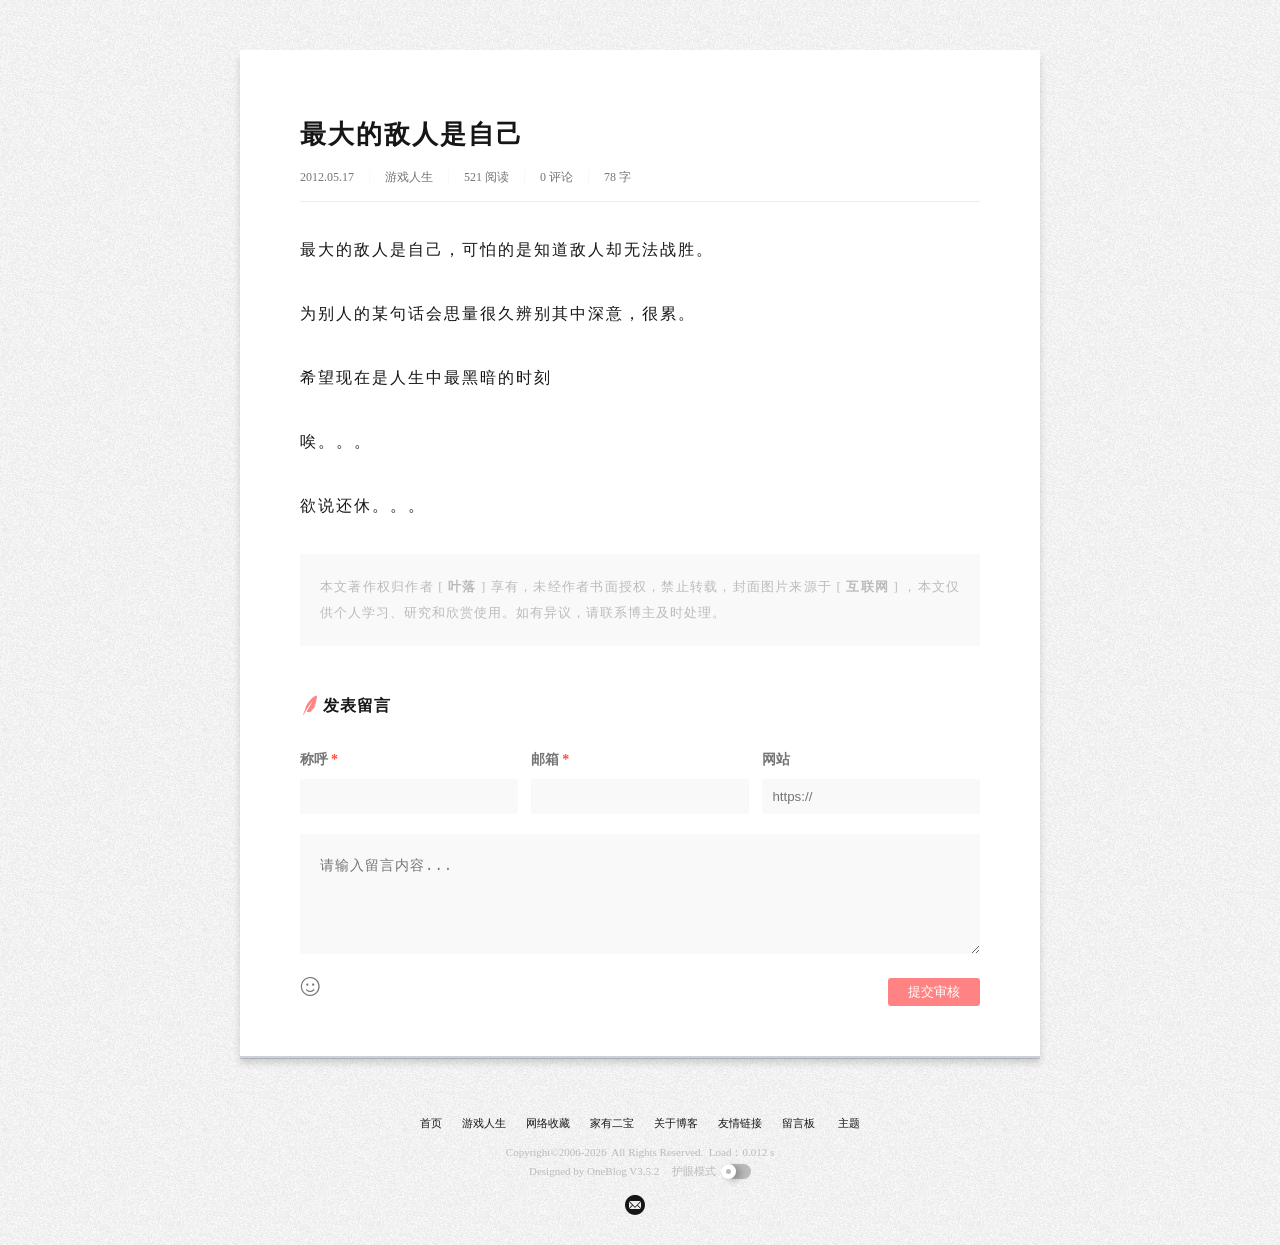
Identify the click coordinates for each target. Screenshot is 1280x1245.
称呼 (319, 759)
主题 (849, 1123)
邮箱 (550, 759)
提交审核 (934, 991)
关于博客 (676, 1123)
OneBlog (607, 1171)
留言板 (798, 1123)
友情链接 (740, 1123)
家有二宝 (612, 1123)
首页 (431, 1123)
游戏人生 (409, 177)
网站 (776, 759)
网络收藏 (548, 1123)
